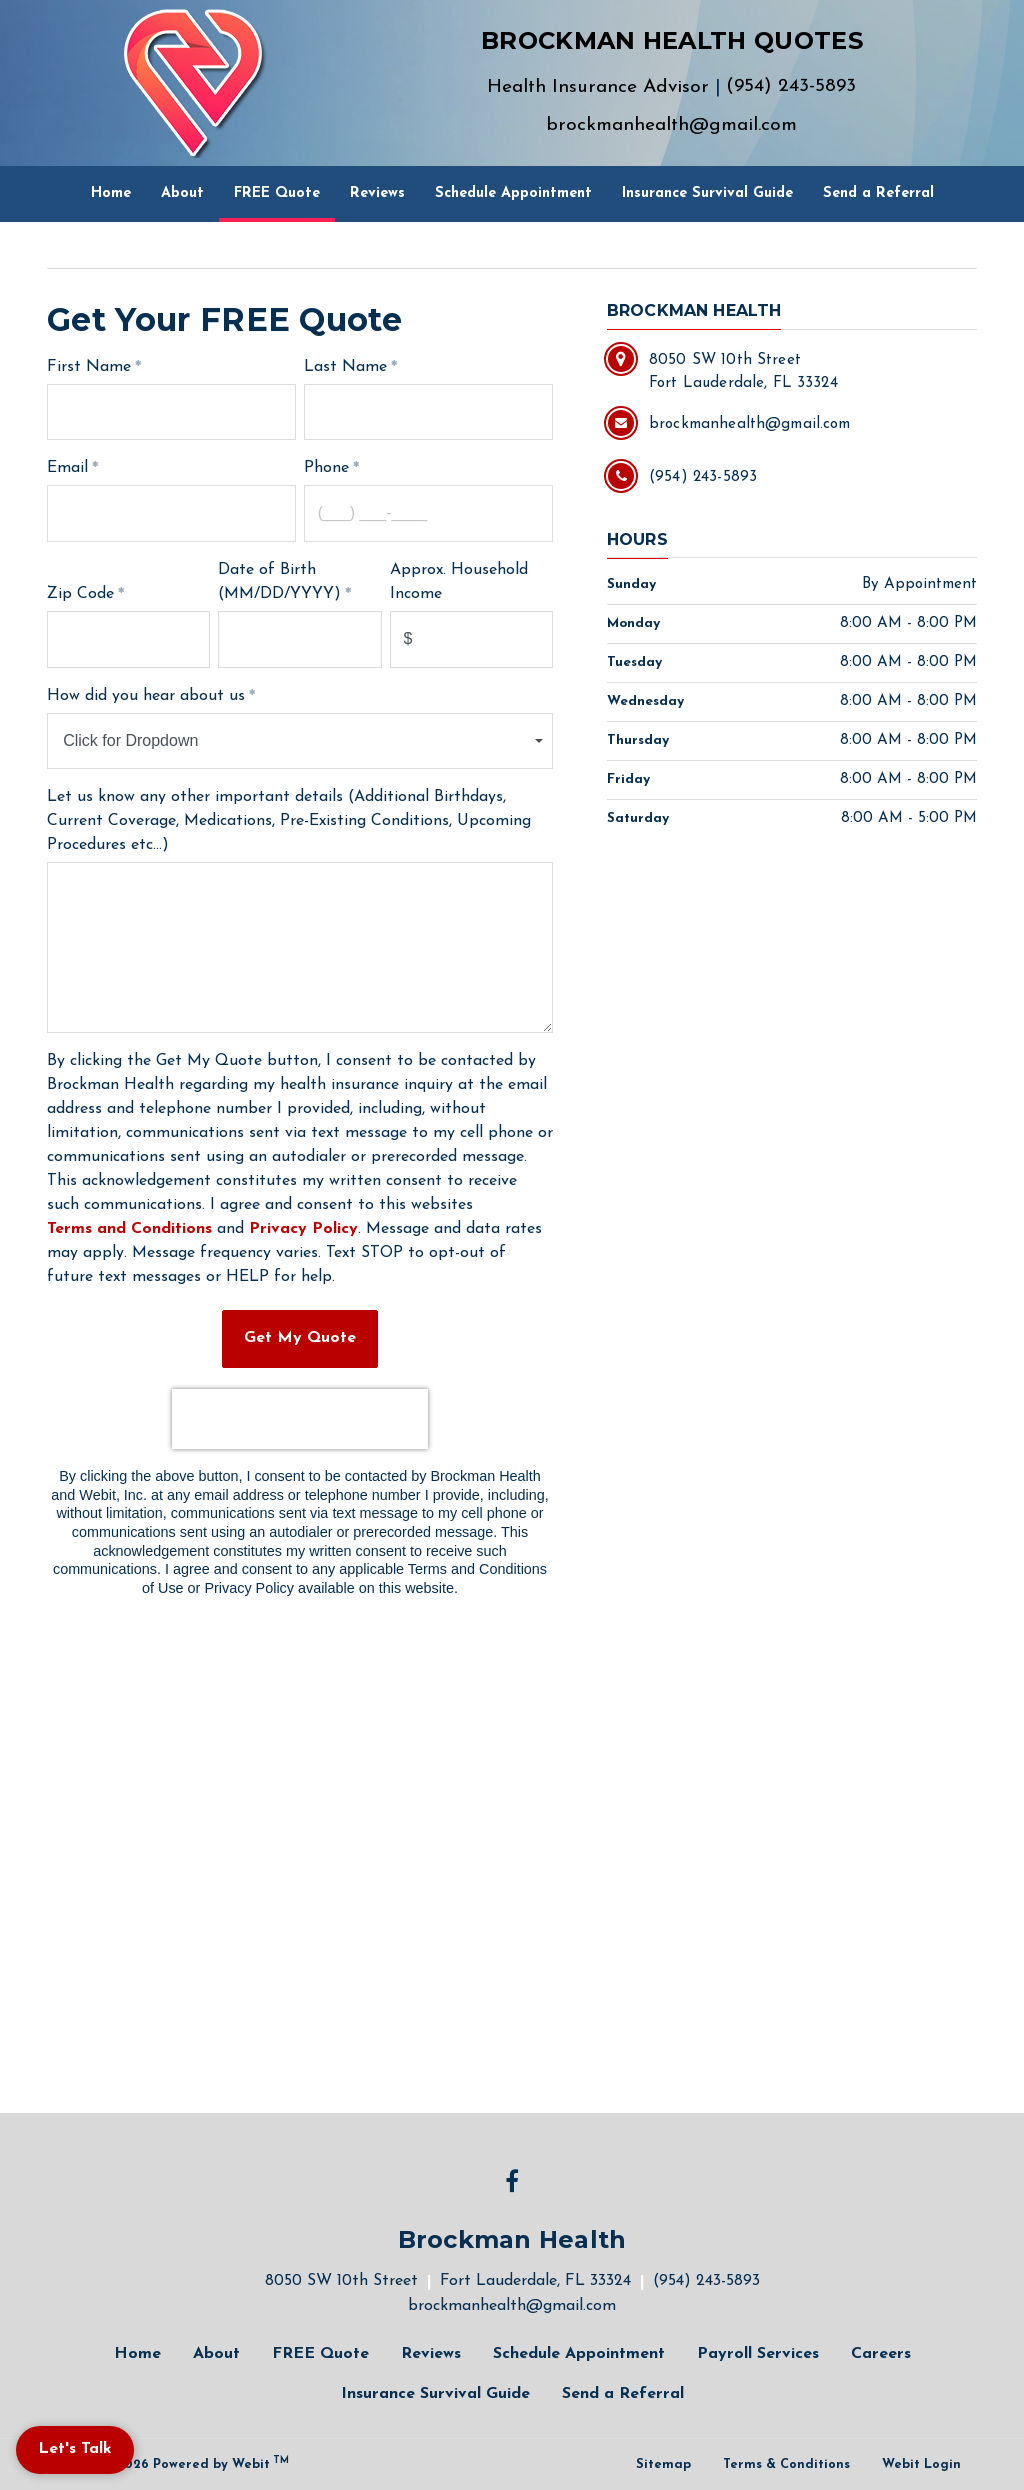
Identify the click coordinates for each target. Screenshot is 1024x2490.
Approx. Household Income (459, 582)
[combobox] (300, 741)
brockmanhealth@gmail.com (671, 125)
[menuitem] (111, 194)
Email (67, 468)
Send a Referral (878, 193)
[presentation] (300, 1419)
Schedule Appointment (513, 193)
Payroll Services (758, 2354)
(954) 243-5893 (791, 86)
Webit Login (921, 2464)
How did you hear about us (146, 696)
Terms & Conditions (786, 2464)
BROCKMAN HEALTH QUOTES (672, 40)
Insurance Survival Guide (707, 193)
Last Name (345, 367)
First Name (89, 367)
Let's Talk (75, 2449)
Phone (326, 468)
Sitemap (663, 2464)
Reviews (377, 193)
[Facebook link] (512, 2183)
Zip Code (80, 594)
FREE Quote (284, 187)
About (182, 193)
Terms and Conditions (129, 1229)
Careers (881, 2354)
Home (111, 193)
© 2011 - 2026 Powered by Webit (176, 2463)
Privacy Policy (303, 1229)
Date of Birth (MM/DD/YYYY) (279, 582)
